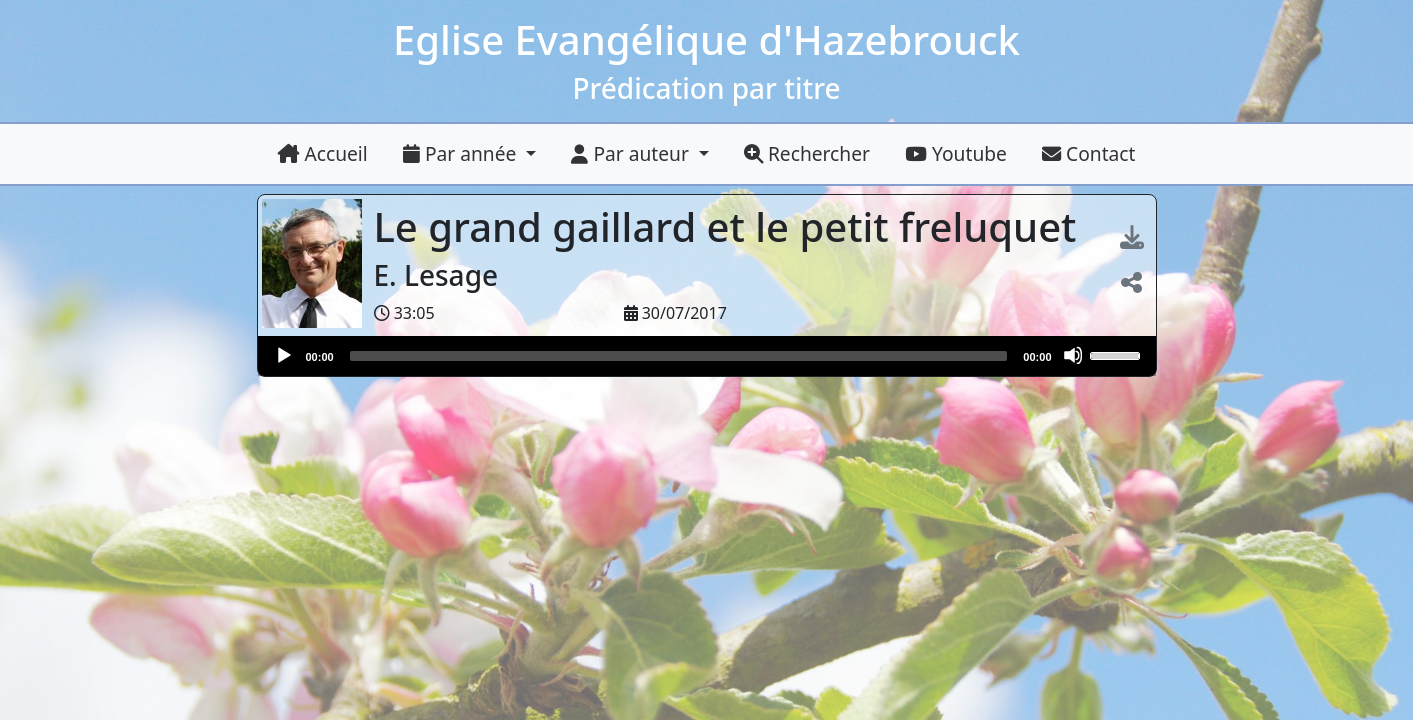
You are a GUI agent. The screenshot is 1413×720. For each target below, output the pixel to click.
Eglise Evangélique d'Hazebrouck (706, 39)
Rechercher (807, 153)
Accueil (323, 153)
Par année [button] (462, 153)
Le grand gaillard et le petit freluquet (730, 226)
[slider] (679, 356)
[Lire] (283, 355)
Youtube (956, 153)
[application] (707, 356)
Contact (1088, 153)
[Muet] (1073, 355)
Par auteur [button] (632, 153)
